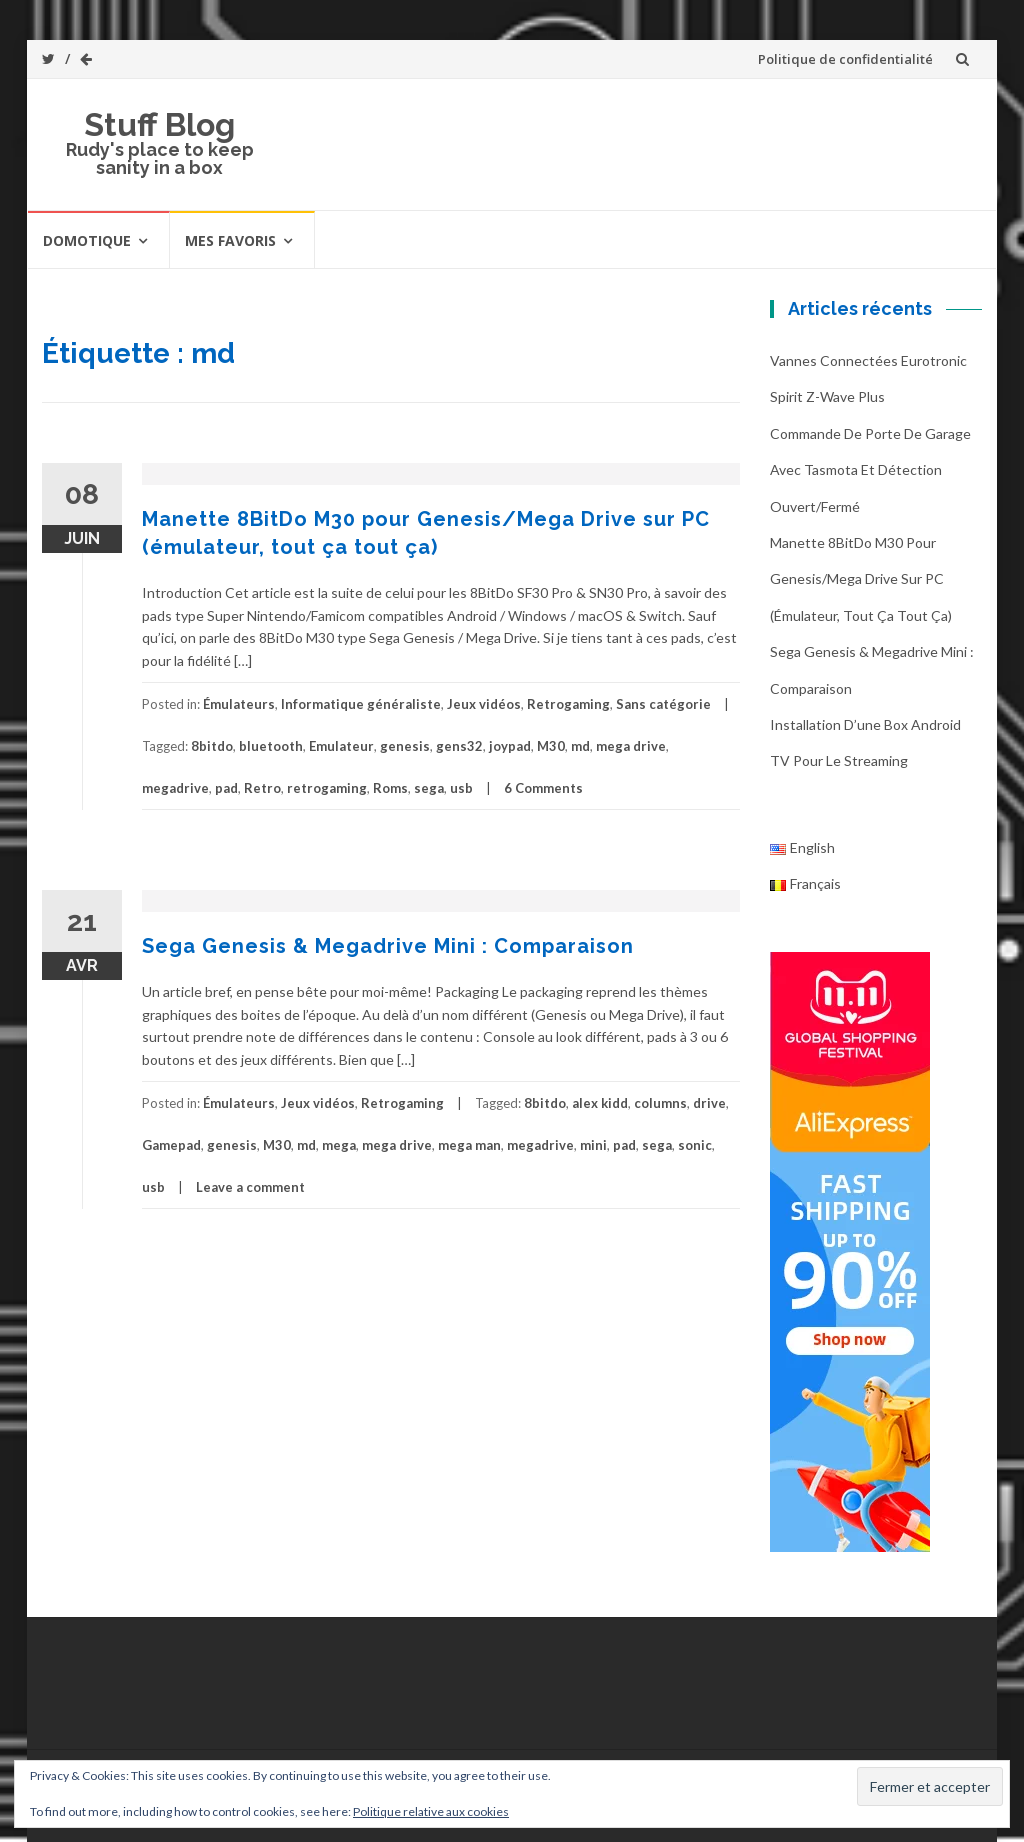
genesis (405, 746)
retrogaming (327, 788)
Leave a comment (250, 1187)
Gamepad (171, 1145)
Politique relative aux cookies (431, 1811)
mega (339, 1145)
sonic (695, 1145)
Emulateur (341, 746)
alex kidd (600, 1103)
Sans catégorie (663, 704)
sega (429, 788)
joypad (510, 746)
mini (593, 1145)
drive (709, 1103)
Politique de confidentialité (845, 59)
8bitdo (212, 746)
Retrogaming (568, 704)
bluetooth (271, 746)
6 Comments (543, 788)
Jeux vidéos (484, 704)
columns (660, 1103)
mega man (469, 1145)
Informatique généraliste (361, 704)
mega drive (631, 746)
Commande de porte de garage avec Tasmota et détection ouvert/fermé (870, 470)
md (580, 746)
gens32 (459, 746)
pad (226, 788)
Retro (262, 788)
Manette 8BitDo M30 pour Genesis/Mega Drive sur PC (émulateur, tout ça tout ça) (861, 579)
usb (461, 788)
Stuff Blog (159, 124)
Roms (390, 788)
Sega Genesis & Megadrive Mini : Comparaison (388, 946)
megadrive (175, 788)
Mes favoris (230, 240)
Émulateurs (239, 704)
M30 (551, 746)
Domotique (87, 240)
